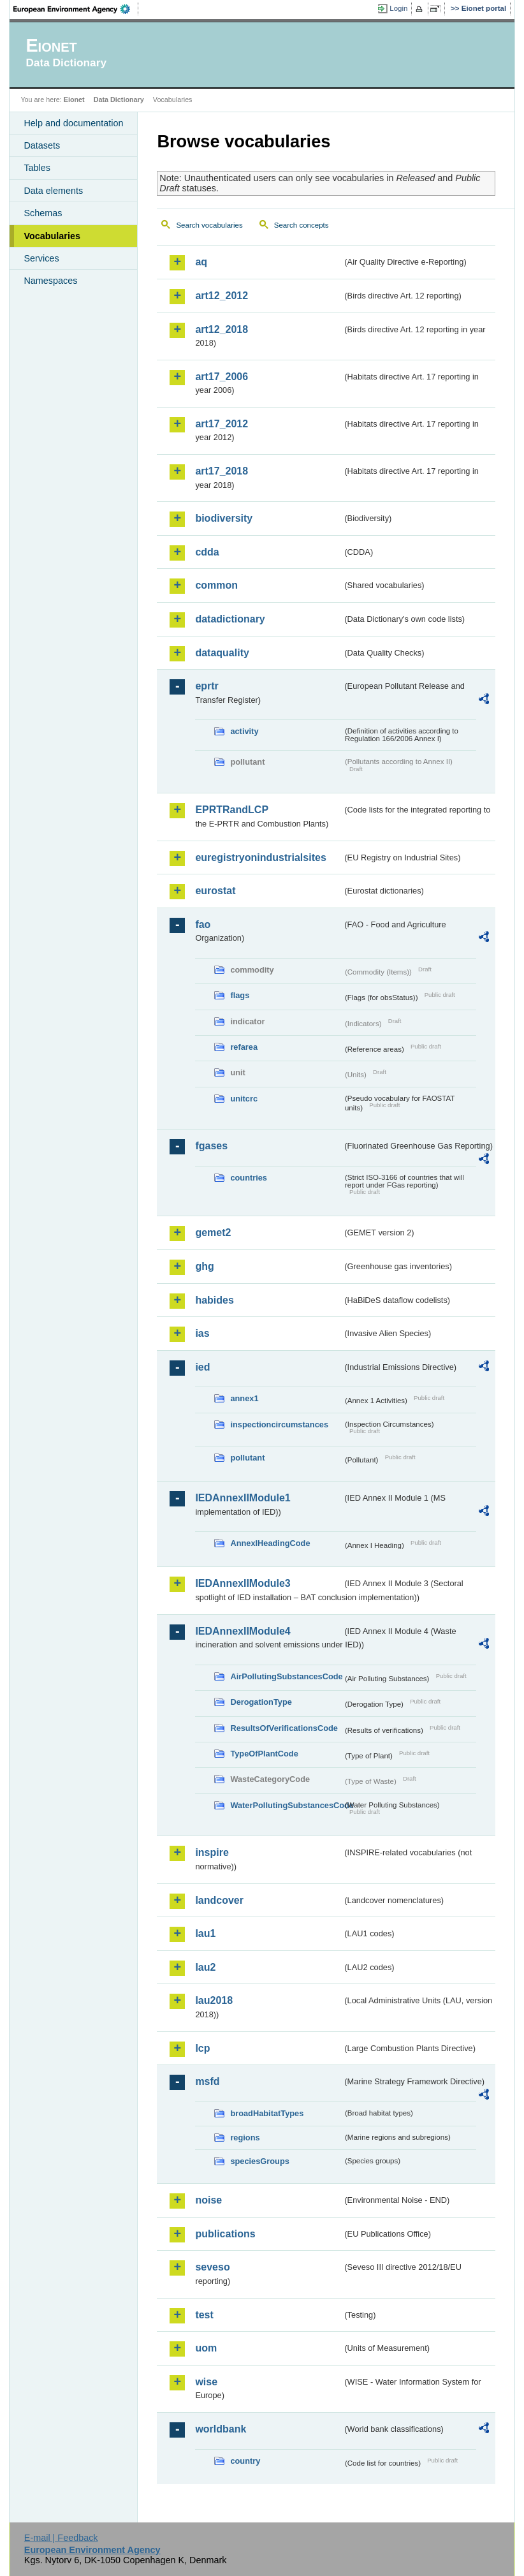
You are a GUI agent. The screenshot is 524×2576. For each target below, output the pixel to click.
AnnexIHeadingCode (270, 1543)
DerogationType (260, 1702)
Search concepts (301, 225)
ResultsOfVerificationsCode (284, 1728)
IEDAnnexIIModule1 (242, 1497)
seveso (212, 2267)
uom (206, 2348)
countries (248, 1177)
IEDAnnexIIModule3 (242, 1583)
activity (244, 731)
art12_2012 (221, 295)
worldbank (220, 2429)
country (245, 2461)
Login (398, 8)
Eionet (74, 99)
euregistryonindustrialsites (260, 857)
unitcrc (244, 1098)
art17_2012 (221, 423)
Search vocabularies (209, 225)
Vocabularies (52, 236)
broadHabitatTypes (266, 2113)
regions (244, 2137)
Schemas (43, 213)
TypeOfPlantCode (264, 1753)
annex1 (244, 1398)
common (216, 585)
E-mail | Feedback (61, 2538)
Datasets (42, 145)
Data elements (53, 191)
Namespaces (50, 281)
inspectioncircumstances (279, 1424)
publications (225, 2233)
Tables (37, 168)
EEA (75, 9)
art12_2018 (221, 329)
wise (206, 2381)
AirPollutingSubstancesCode (286, 1676)
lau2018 (214, 2000)
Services (41, 258)
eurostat (215, 890)
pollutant (247, 1457)
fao (202, 924)
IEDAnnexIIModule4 (242, 1631)
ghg (204, 1266)
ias (202, 1333)
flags (239, 995)
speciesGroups (259, 2161)
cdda (207, 552)
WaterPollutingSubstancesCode (286, 1805)
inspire (211, 1852)
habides (214, 1300)
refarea (244, 1047)
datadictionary (230, 619)
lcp (202, 2048)
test (204, 2314)
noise (208, 2200)
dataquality (222, 652)
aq (201, 261)
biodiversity (223, 518)
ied (202, 1367)
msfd (207, 2081)
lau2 (205, 1967)
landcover (219, 1900)
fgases (211, 1145)
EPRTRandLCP (231, 809)
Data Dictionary (119, 99)
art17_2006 (221, 376)
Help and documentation (73, 123)
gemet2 (213, 1232)
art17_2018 (221, 471)
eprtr (206, 686)
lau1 (205, 1933)
